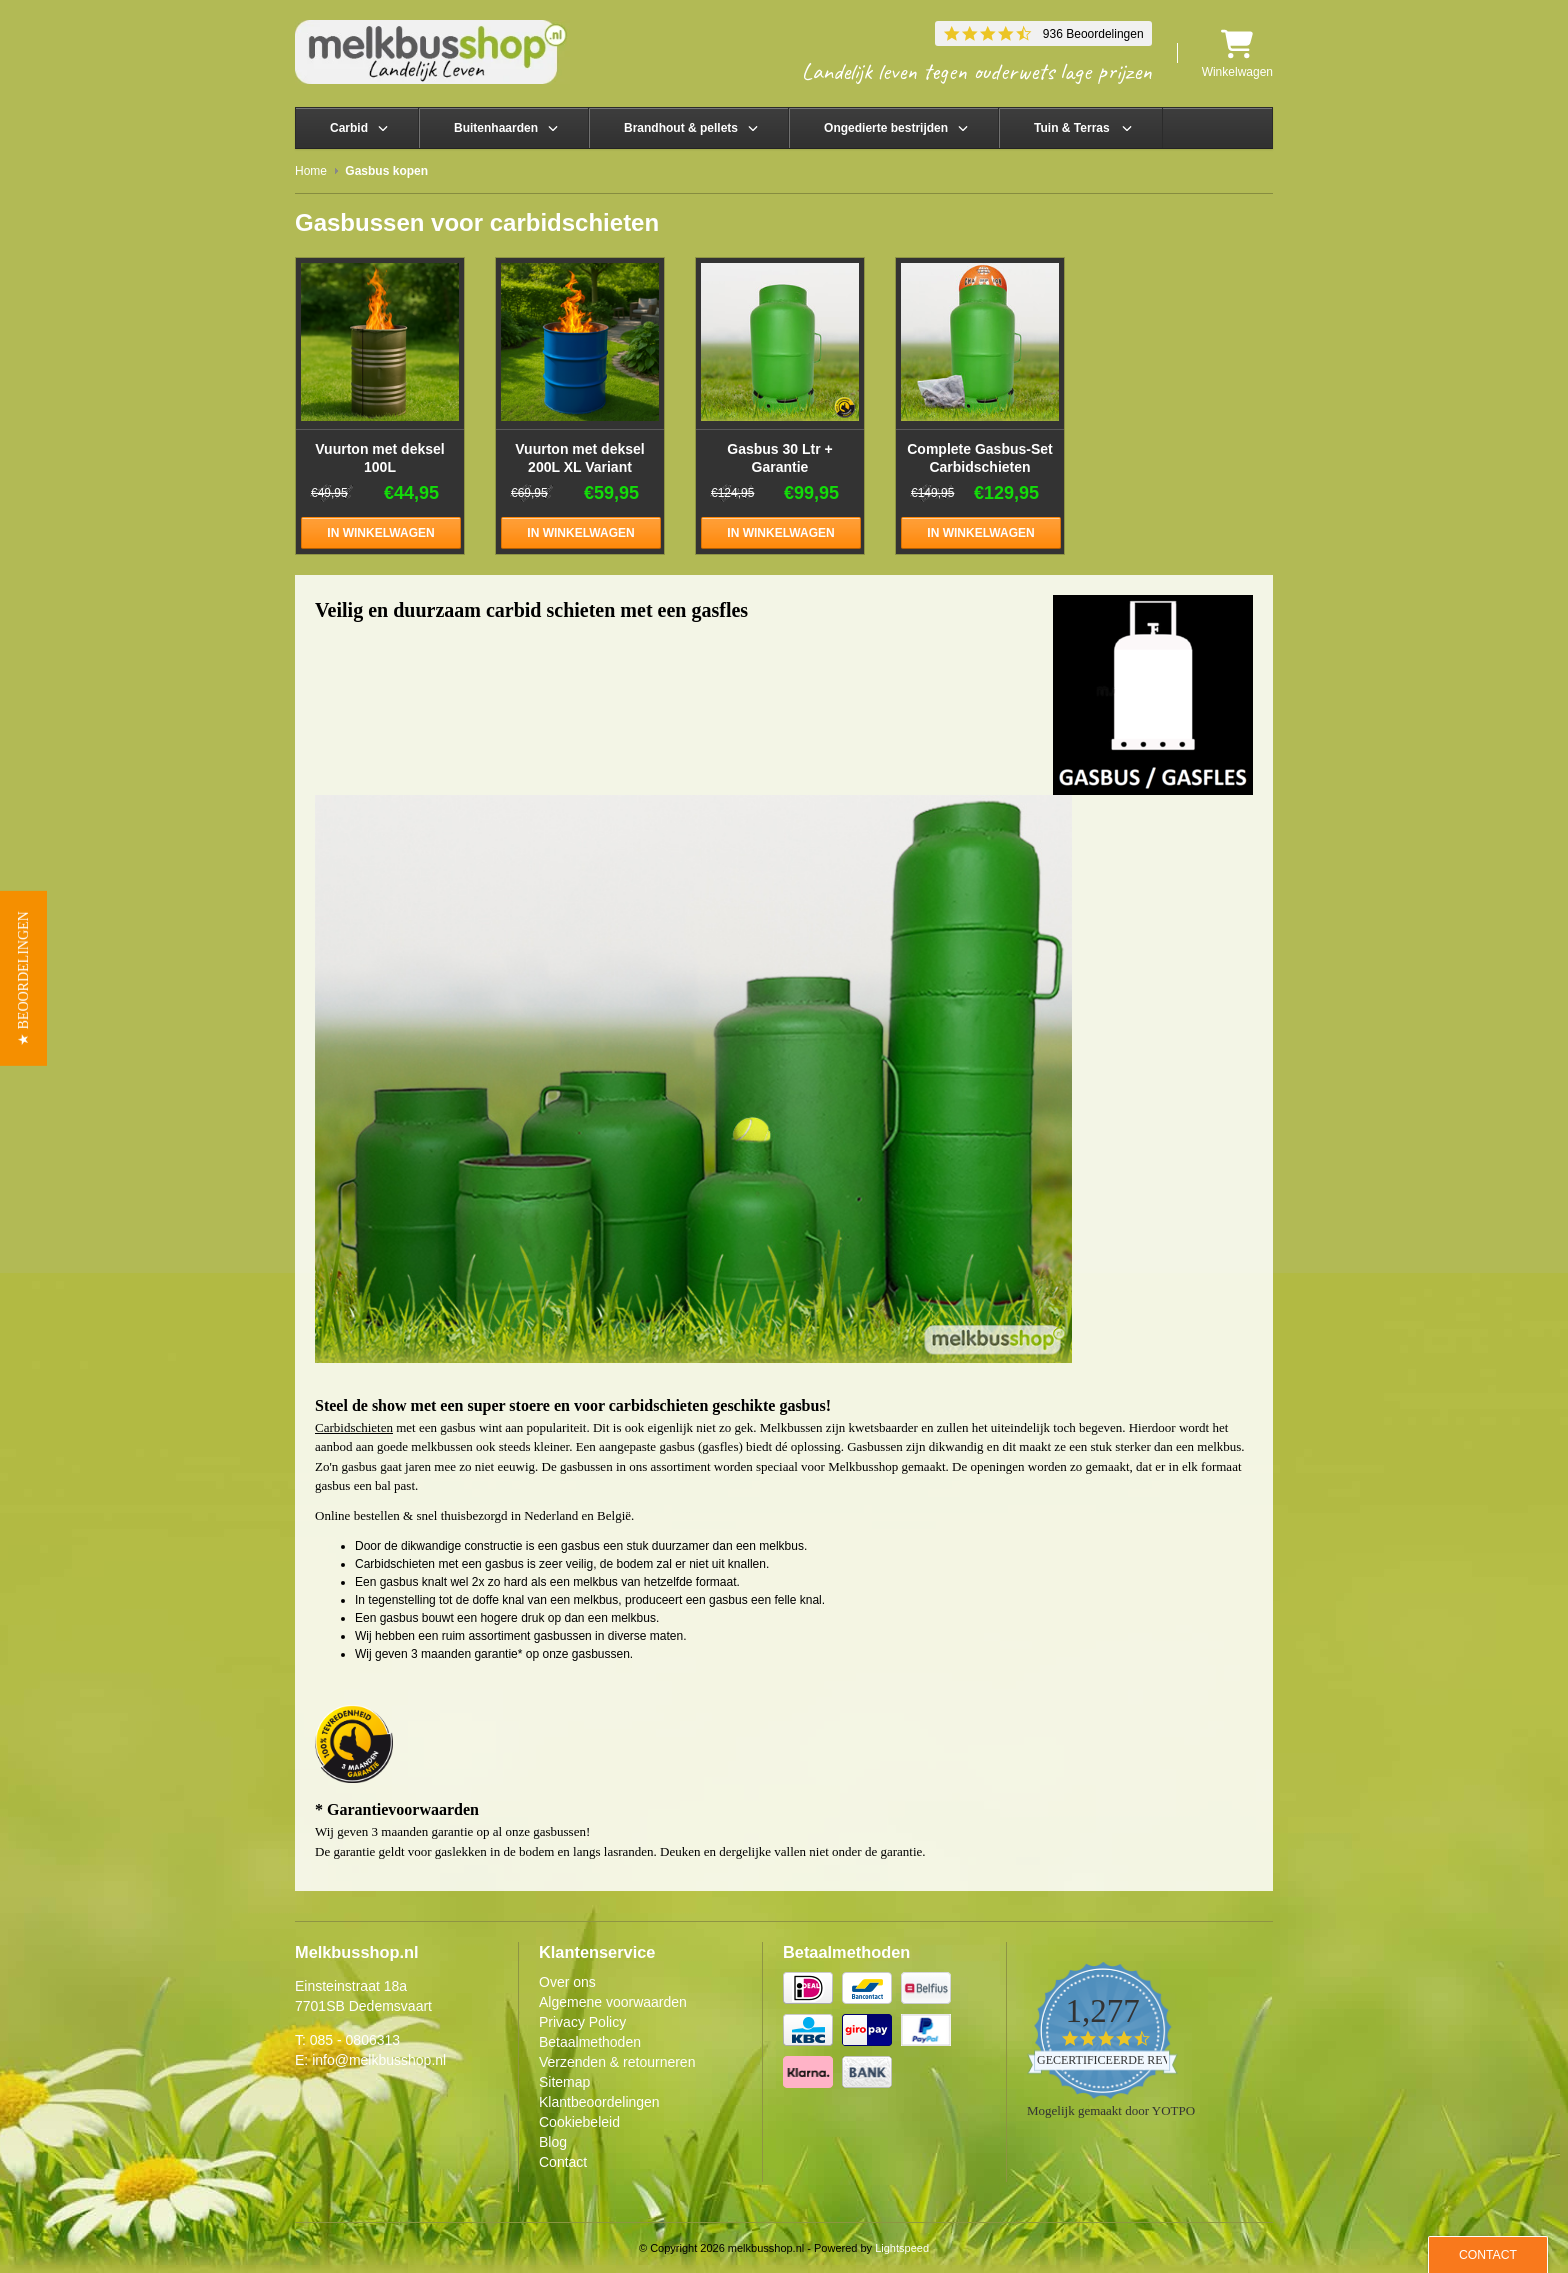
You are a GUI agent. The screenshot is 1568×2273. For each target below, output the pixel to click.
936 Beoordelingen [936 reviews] (1093, 34)
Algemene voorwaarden (613, 2002)
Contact (563, 2162)
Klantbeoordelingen (599, 2102)
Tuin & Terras (1072, 128)
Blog (553, 2142)
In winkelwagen (380, 533)
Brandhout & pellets (681, 128)
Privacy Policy (582, 2022)
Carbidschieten (354, 1427)
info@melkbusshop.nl (379, 2060)
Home (311, 171)
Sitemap (564, 2082)
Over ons (567, 1982)
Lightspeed (902, 2248)
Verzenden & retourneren (617, 2062)
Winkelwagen (1237, 53)
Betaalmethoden (590, 2042)
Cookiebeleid (579, 2122)
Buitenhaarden (496, 128)
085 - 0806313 (355, 2040)
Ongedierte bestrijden (886, 128)
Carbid (349, 128)
